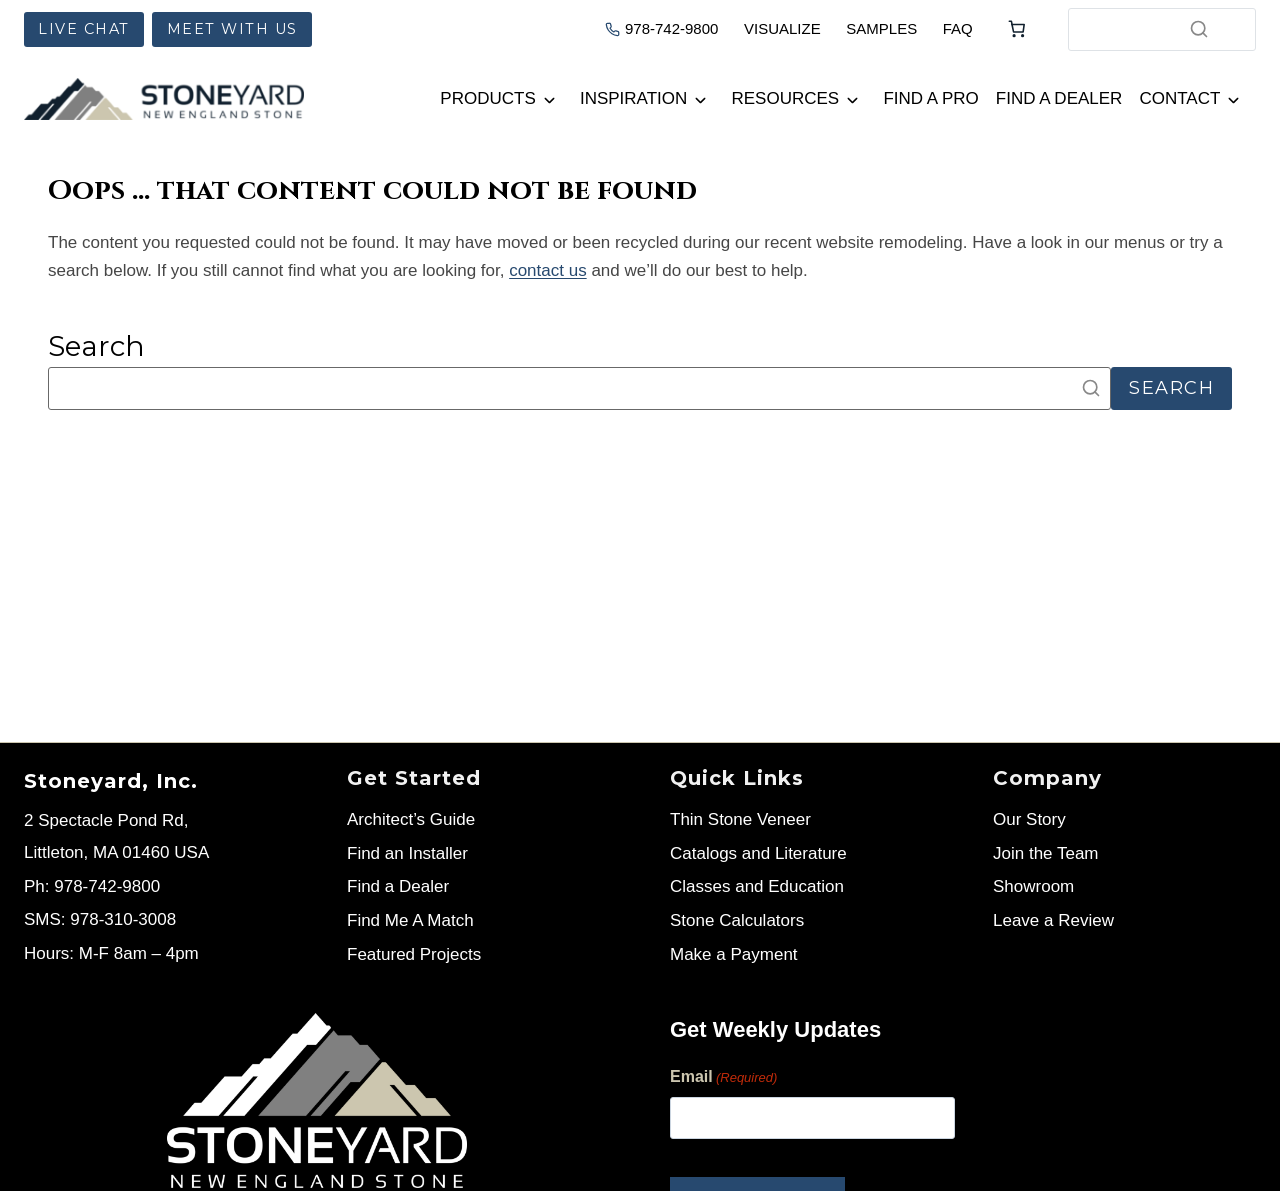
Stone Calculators (737, 920)
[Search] (1199, 29)
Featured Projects (414, 954)
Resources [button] (786, 98)
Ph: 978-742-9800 (92, 886)
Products (487, 98)
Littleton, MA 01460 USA (116, 852)
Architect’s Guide (411, 819)
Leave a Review (1053, 920)
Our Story (1029, 819)
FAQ (958, 28)
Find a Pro (930, 98)
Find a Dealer (1059, 98)
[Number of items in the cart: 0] (1017, 29)
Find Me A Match (410, 920)
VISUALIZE (782, 28)
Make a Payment (734, 954)
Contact (1179, 98)
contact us (548, 270)
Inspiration (633, 98)
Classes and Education (757, 886)
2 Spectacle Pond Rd (104, 820)
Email (723, 1078)
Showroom (1033, 886)
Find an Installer (407, 853)
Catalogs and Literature (758, 853)
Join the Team (1046, 853)
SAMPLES (881, 28)
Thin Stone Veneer (740, 819)
